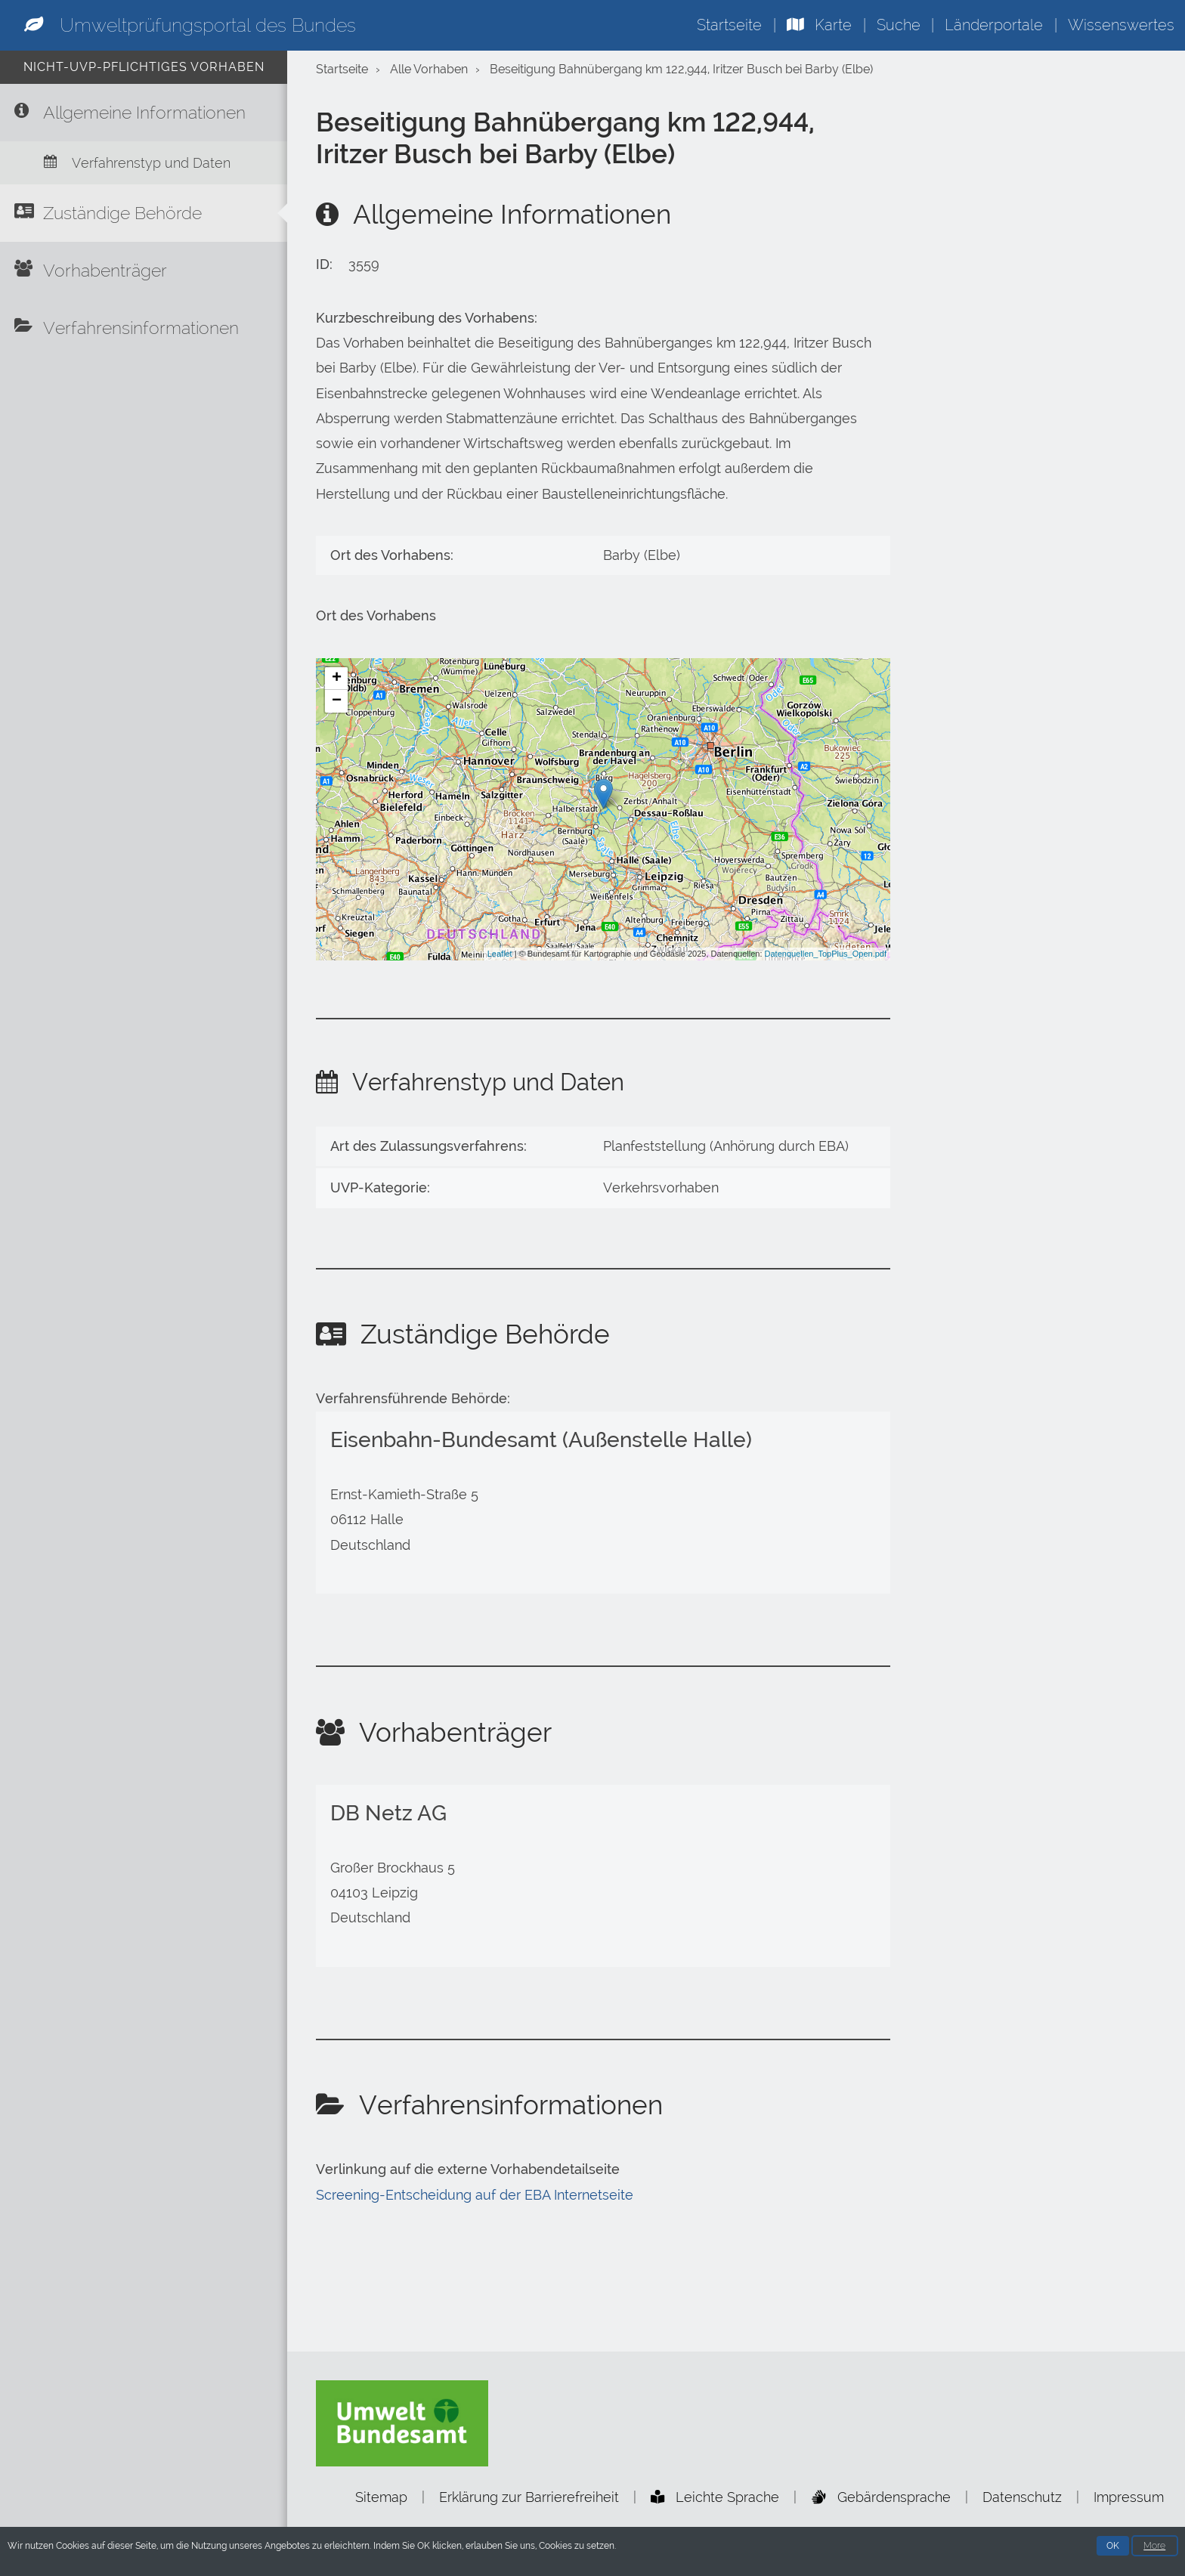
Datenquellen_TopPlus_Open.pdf (825, 953)
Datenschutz (1022, 2497)
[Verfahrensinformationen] (143, 328)
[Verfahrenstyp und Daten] (143, 162)
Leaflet (499, 953)
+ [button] (337, 678)
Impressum (1129, 2497)
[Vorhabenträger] (143, 270)
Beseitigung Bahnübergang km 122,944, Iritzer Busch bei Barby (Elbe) (681, 69)
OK (1112, 2547)
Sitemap (381, 2497)
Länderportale (994, 25)
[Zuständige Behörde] (143, 213)
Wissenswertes (1121, 25)
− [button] (337, 701)
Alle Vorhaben (429, 69)
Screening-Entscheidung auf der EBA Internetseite (474, 2195)
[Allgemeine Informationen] (143, 112)
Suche (898, 25)
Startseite (729, 25)
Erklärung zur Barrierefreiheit (529, 2497)
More (1154, 2547)
